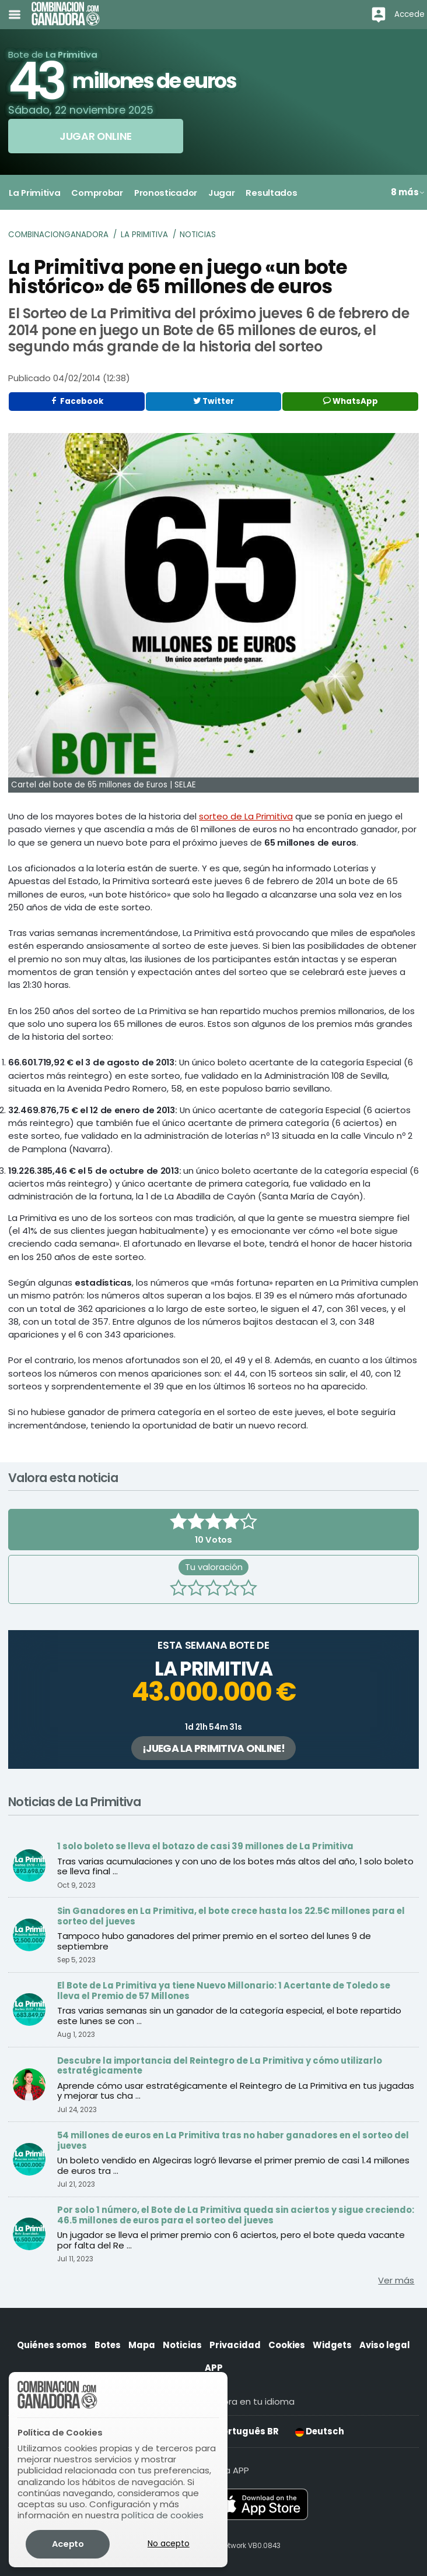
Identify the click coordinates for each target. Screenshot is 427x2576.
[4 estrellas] (231, 1589)
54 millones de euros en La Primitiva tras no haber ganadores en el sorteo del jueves (233, 2140)
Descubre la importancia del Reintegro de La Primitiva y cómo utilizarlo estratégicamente (219, 2065)
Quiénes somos (52, 2345)
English (105, 2431)
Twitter (213, 401)
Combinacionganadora (58, 234)
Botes (107, 2345)
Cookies (286, 2345)
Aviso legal (384, 2345)
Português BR (242, 2431)
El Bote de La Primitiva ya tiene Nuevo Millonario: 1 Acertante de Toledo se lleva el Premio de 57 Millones (223, 1990)
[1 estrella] (178, 1589)
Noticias (198, 234)
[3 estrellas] (213, 1589)
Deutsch (319, 2431)
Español (166, 2431)
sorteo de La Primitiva (246, 816)
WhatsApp (350, 401)
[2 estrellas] (196, 1589)
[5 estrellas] (248, 1589)
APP (214, 2368)
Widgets (332, 2345)
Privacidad (235, 2345)
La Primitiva (144, 234)
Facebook (76, 401)
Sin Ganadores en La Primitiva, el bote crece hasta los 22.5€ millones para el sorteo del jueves (231, 1916)
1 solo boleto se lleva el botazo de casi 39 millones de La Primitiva (205, 1846)
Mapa (141, 2345)
